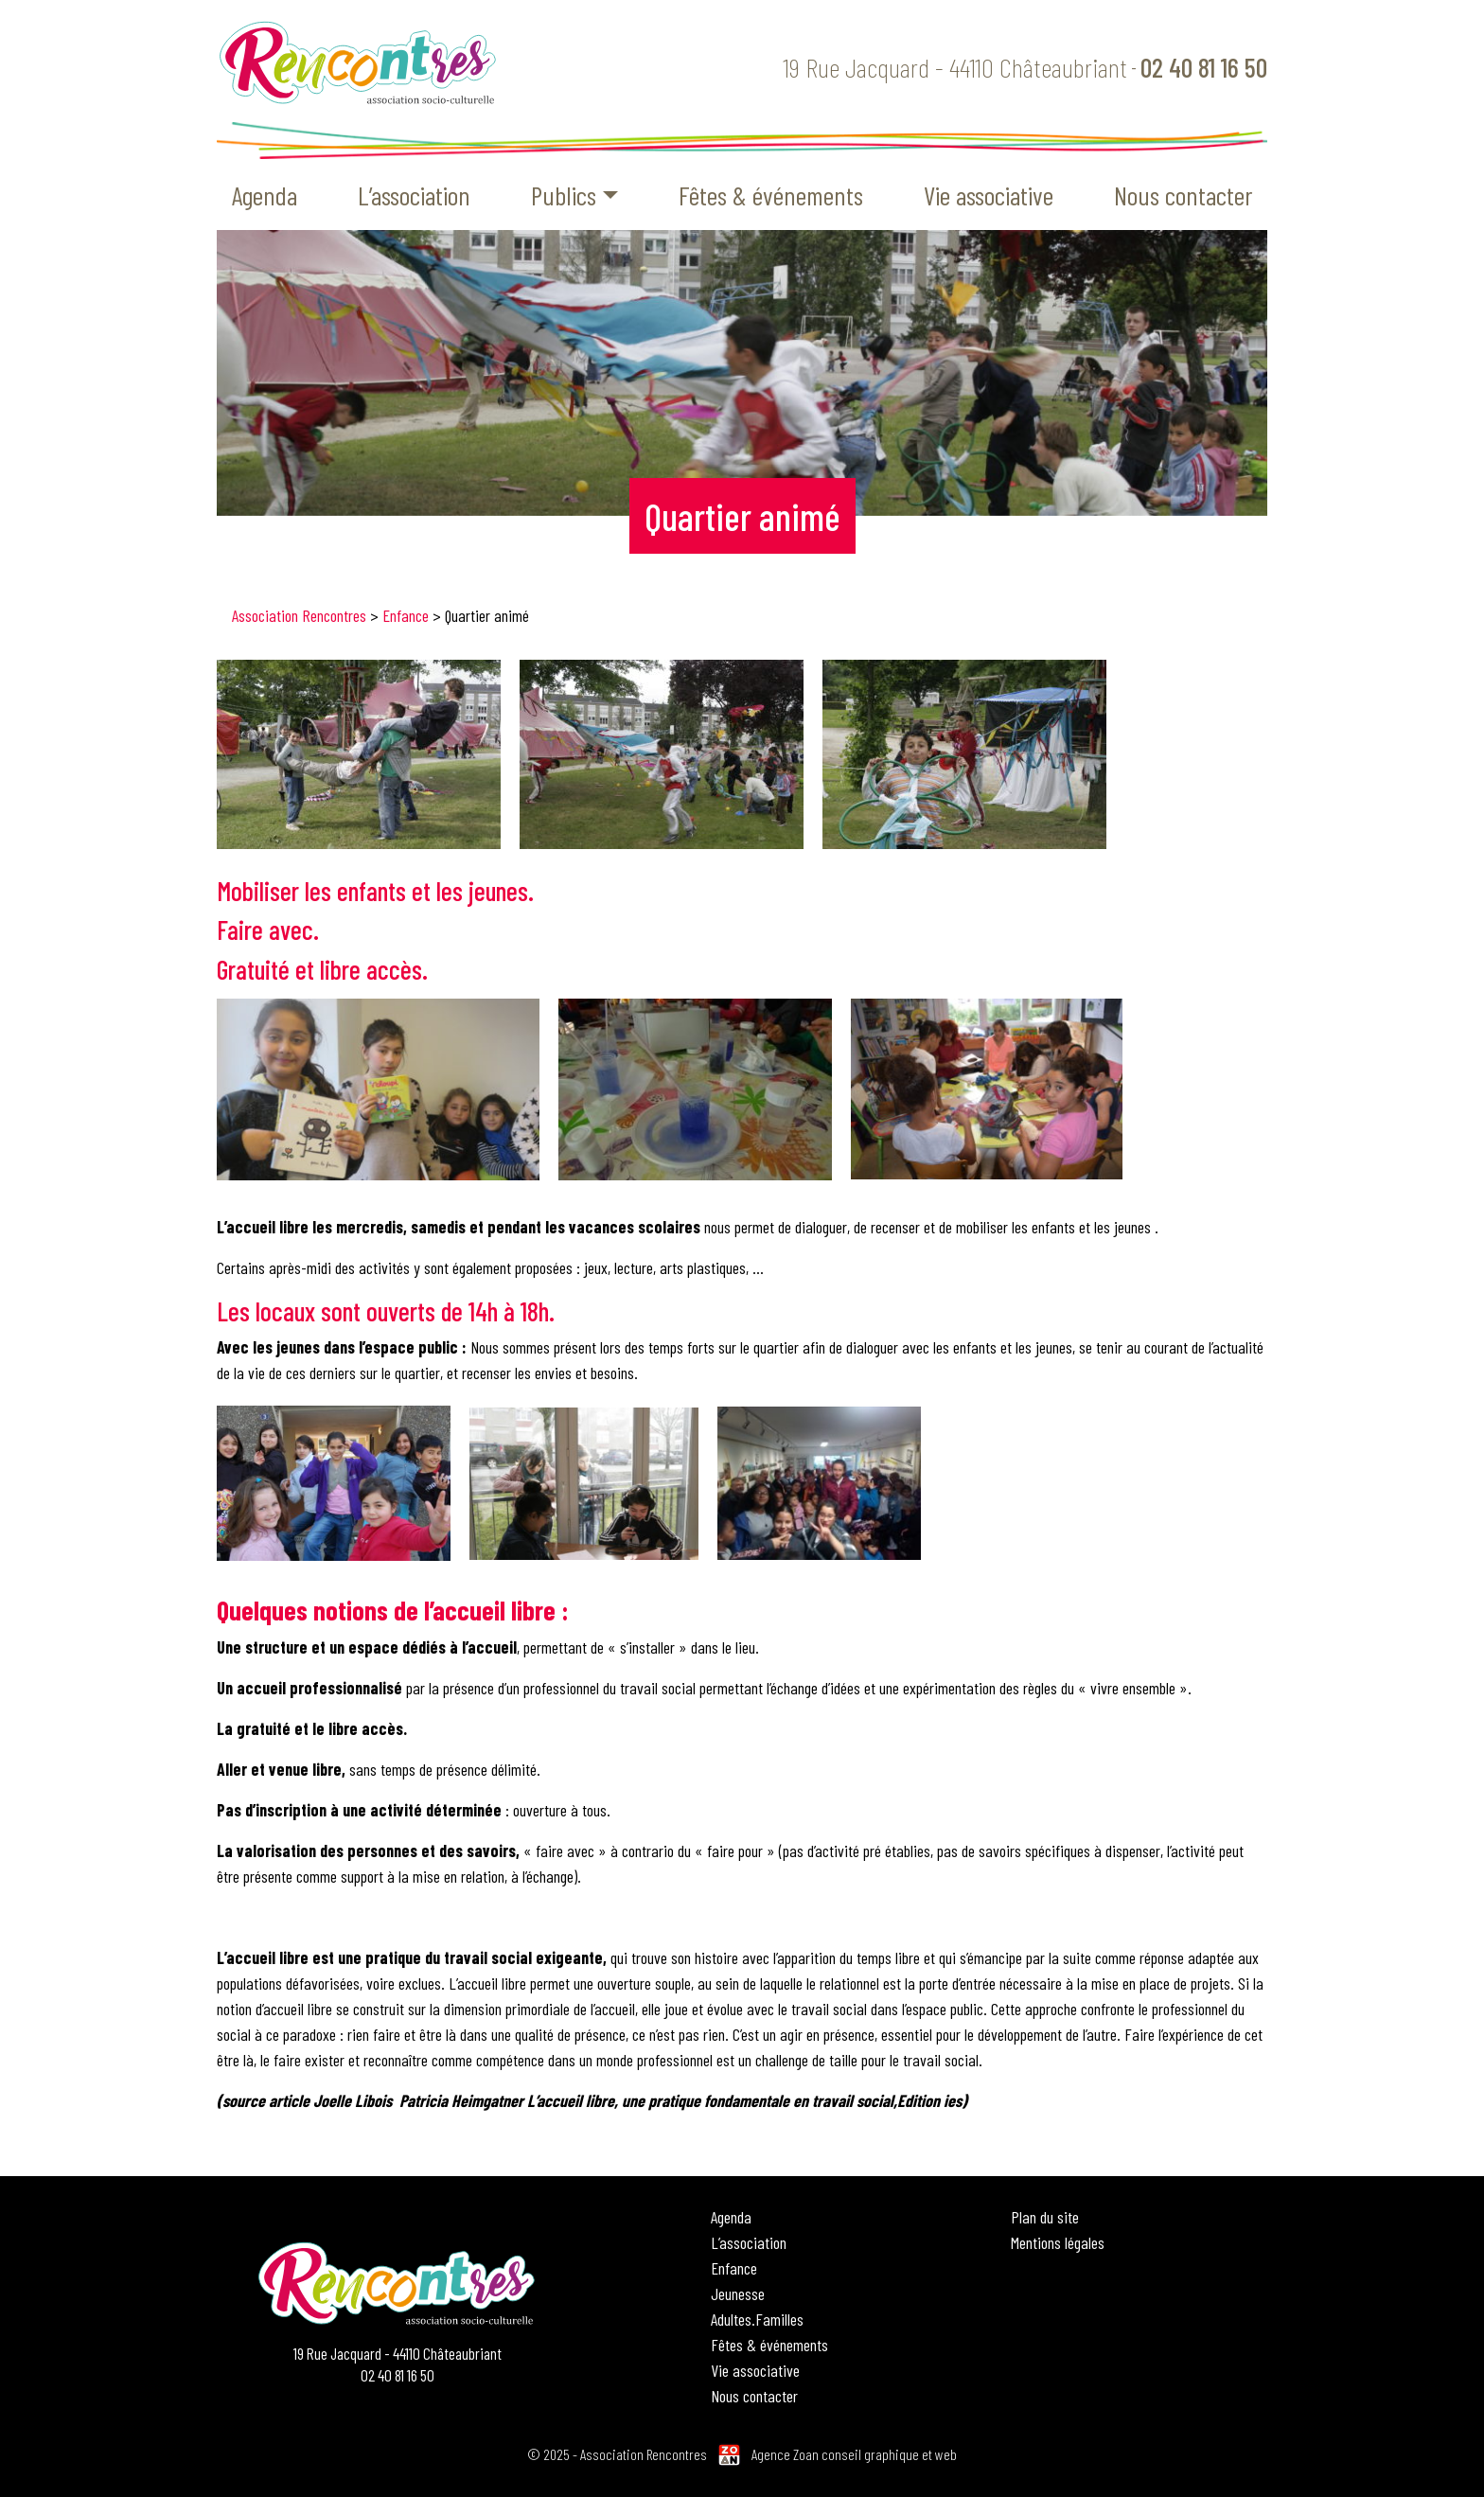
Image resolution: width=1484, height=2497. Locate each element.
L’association (414, 195)
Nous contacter (1183, 195)
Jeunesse (738, 2293)
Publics (563, 195)
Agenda (264, 195)
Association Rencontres (299, 615)
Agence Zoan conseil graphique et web (854, 2454)
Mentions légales (1057, 2242)
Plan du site (1045, 2216)
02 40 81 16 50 (1203, 67)
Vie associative (988, 195)
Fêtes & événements (771, 195)
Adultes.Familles (757, 2319)
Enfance (405, 615)
